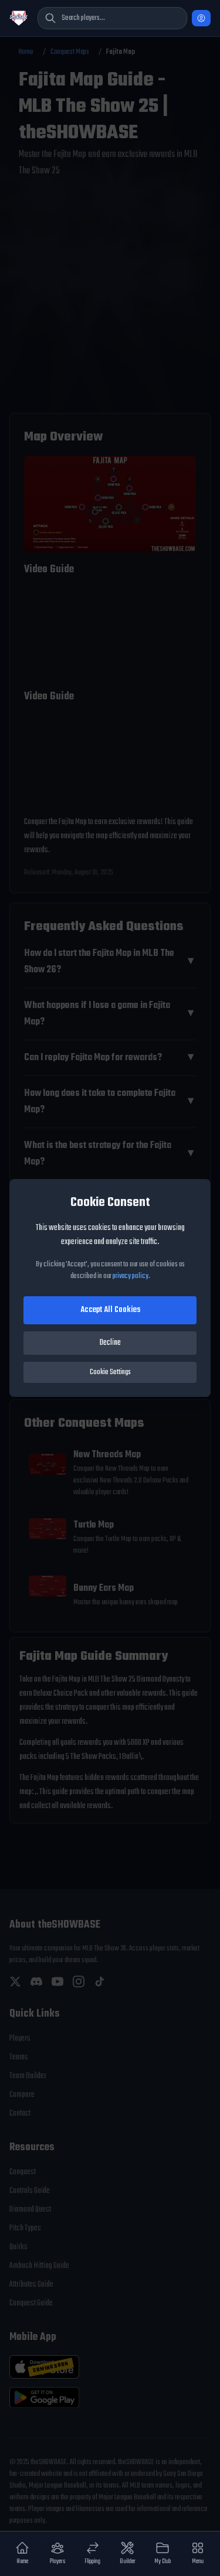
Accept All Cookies (110, 1310)
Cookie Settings (110, 1372)
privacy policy (130, 1276)
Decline (110, 1343)
